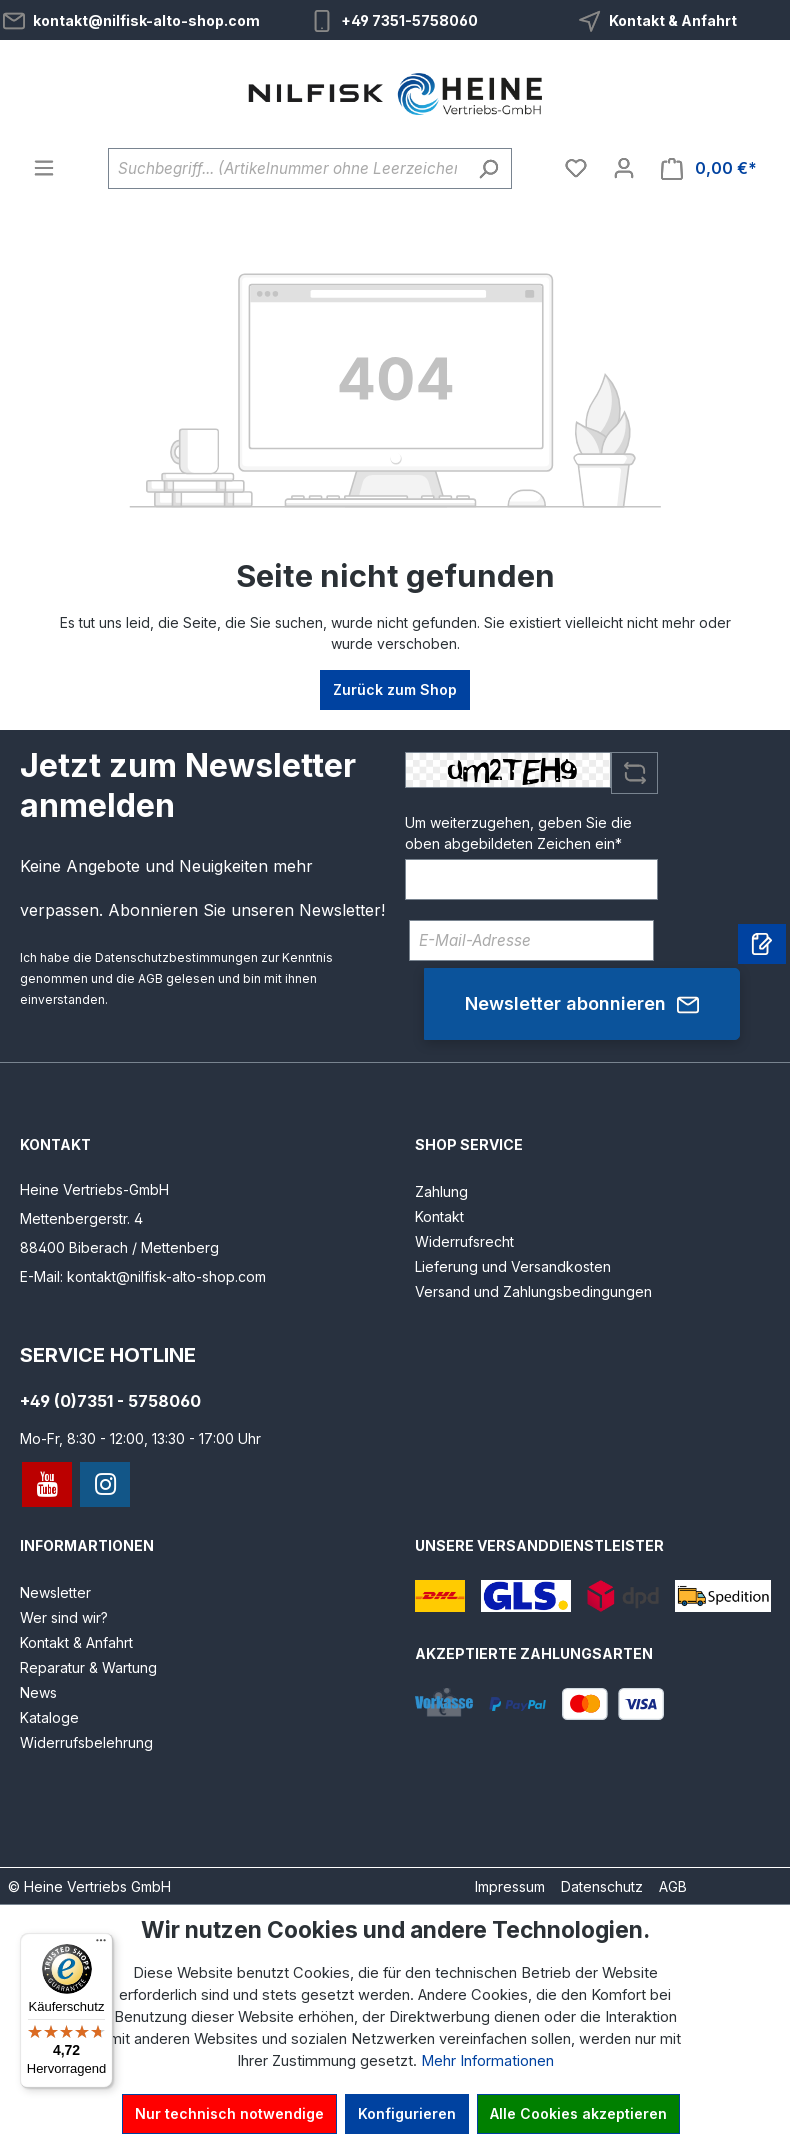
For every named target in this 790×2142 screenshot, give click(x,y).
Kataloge (49, 1717)
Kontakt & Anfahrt (673, 20)
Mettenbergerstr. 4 (81, 1218)
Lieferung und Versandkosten (513, 1266)
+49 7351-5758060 (409, 20)
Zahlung (441, 1191)
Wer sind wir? (64, 1617)
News (38, 1692)
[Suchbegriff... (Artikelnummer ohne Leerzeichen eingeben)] (287, 168)
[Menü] (44, 168)
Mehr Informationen (487, 2061)
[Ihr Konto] (624, 168)
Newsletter (55, 1592)
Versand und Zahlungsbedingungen (533, 1291)
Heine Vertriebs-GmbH (94, 1189)
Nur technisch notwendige (229, 2113)
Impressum (510, 1886)
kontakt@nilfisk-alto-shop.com (146, 20)
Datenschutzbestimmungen (176, 957)
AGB (150, 978)
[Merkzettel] (576, 168)
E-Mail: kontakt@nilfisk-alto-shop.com (143, 1276)
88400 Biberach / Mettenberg (119, 1247)
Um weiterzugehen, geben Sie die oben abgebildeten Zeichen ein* (518, 833)
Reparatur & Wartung (88, 1667)
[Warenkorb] (709, 168)
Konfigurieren (407, 2113)
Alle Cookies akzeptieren (578, 2113)
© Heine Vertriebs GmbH (89, 1886)
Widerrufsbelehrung (86, 1742)
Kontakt (439, 1216)
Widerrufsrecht (464, 1241)
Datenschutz (602, 1886)
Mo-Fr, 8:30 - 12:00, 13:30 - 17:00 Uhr (140, 1438)
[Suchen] (488, 168)
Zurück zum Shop (395, 689)
